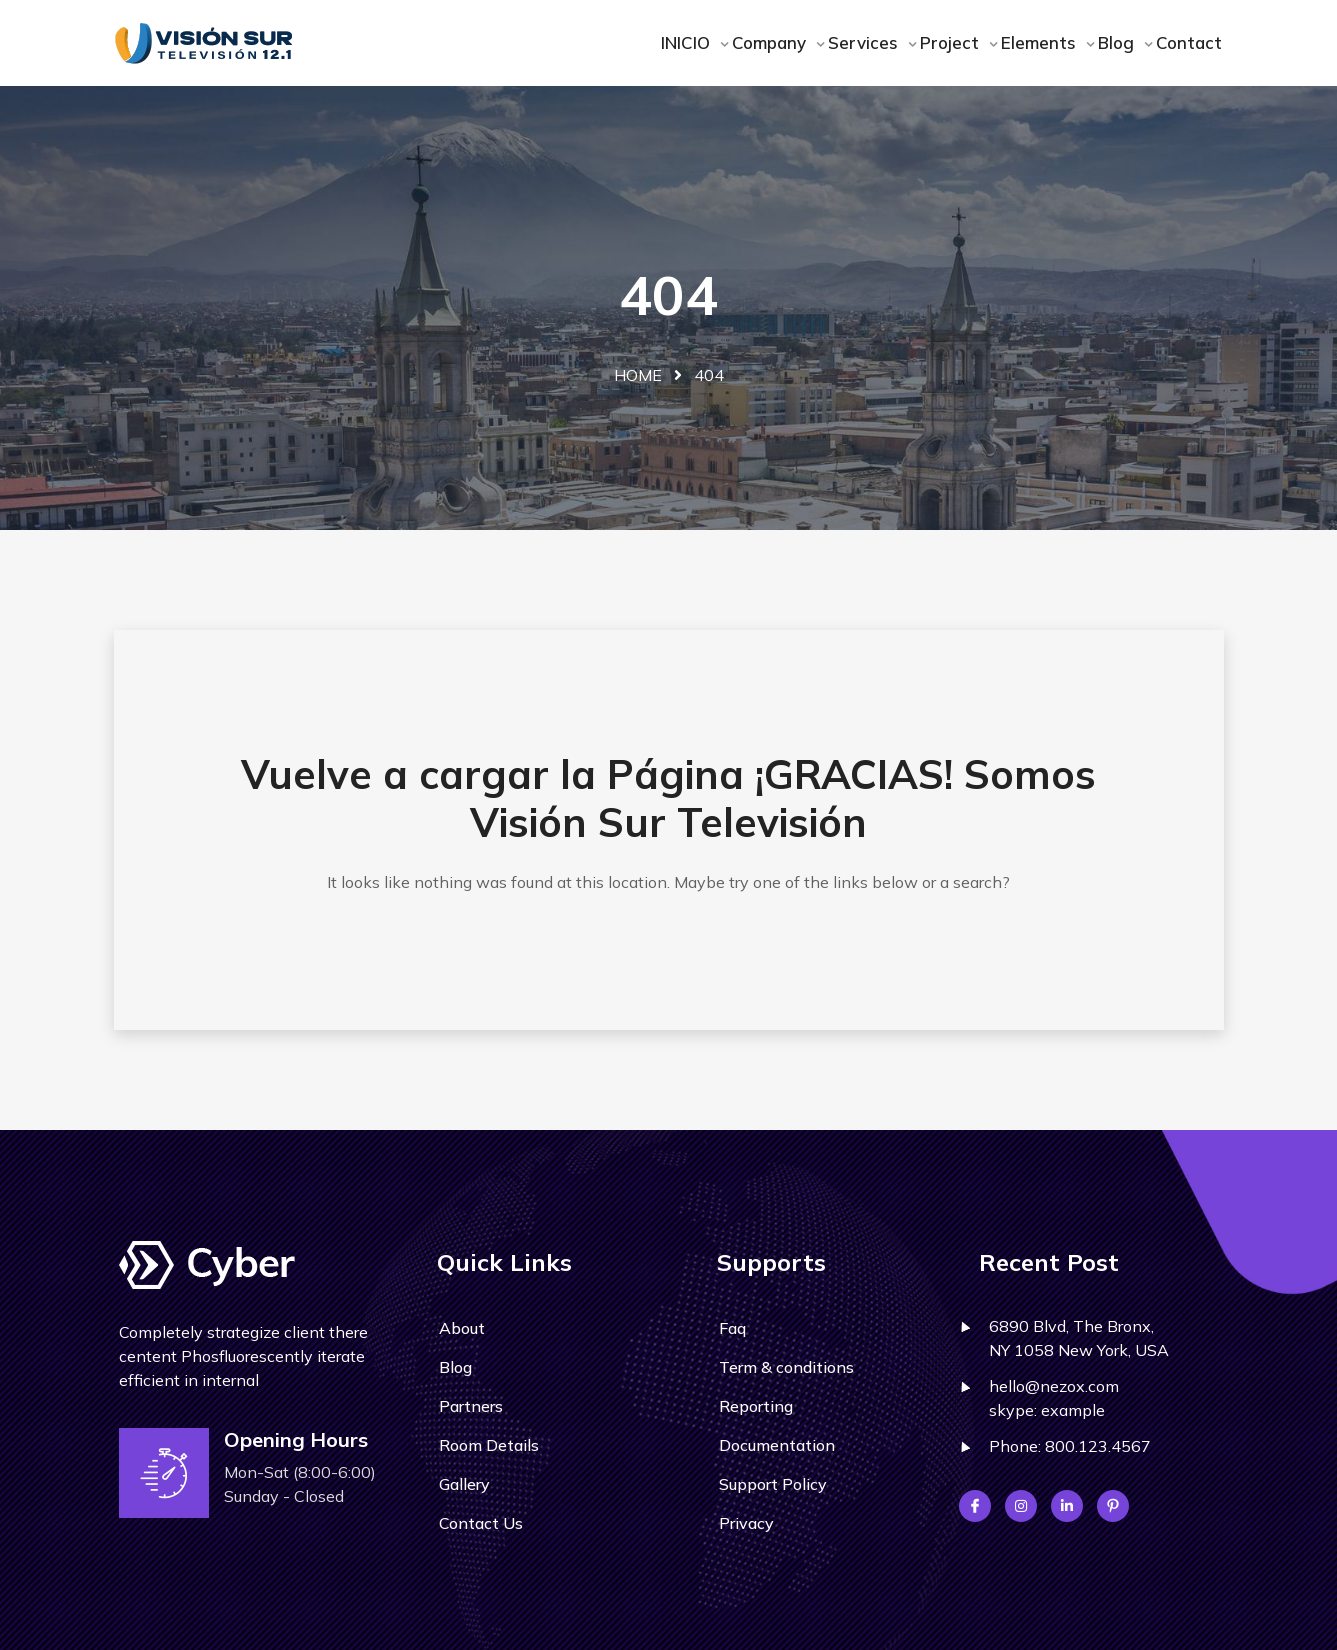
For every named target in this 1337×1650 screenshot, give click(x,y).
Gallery (464, 1484)
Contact (1189, 42)
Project (952, 42)
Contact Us (481, 1523)
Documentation (777, 1445)
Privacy (746, 1523)
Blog (1118, 42)
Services (865, 42)
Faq (732, 1328)
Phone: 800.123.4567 (1070, 1446)
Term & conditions (786, 1367)
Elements (1041, 42)
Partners (471, 1406)
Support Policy (773, 1484)
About (462, 1328)
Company (771, 42)
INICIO (688, 42)
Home (638, 375)
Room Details (489, 1445)
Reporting (756, 1406)
